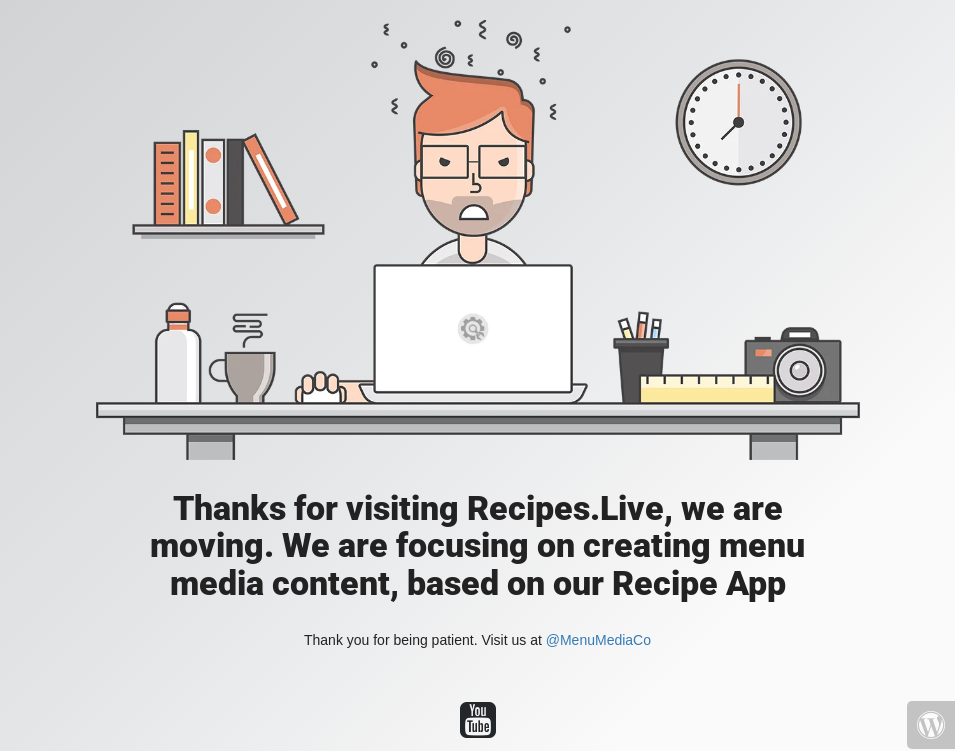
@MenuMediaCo (598, 640)
